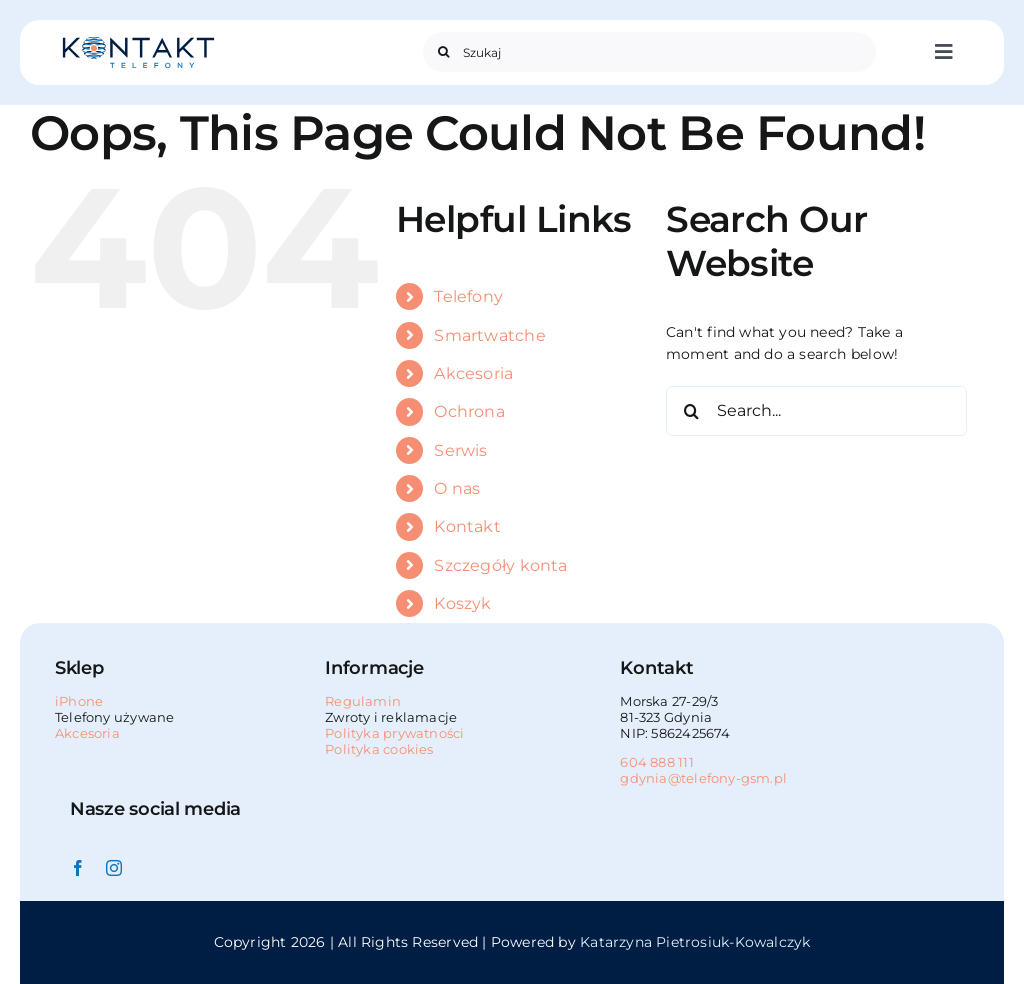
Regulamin (363, 701)
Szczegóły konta (500, 565)
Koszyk (462, 603)
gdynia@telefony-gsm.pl (703, 778)
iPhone (79, 701)
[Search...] (816, 411)
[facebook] (78, 868)
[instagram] (114, 868)
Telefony (468, 296)
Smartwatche (489, 335)
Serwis (460, 450)
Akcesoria (473, 373)
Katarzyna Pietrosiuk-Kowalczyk (695, 942)
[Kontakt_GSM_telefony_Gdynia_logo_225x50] (138, 42)
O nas (457, 488)
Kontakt (467, 526)
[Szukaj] (649, 52)
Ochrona (469, 411)
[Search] (443, 52)
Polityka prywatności (394, 733)
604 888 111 (656, 762)
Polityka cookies (379, 749)
